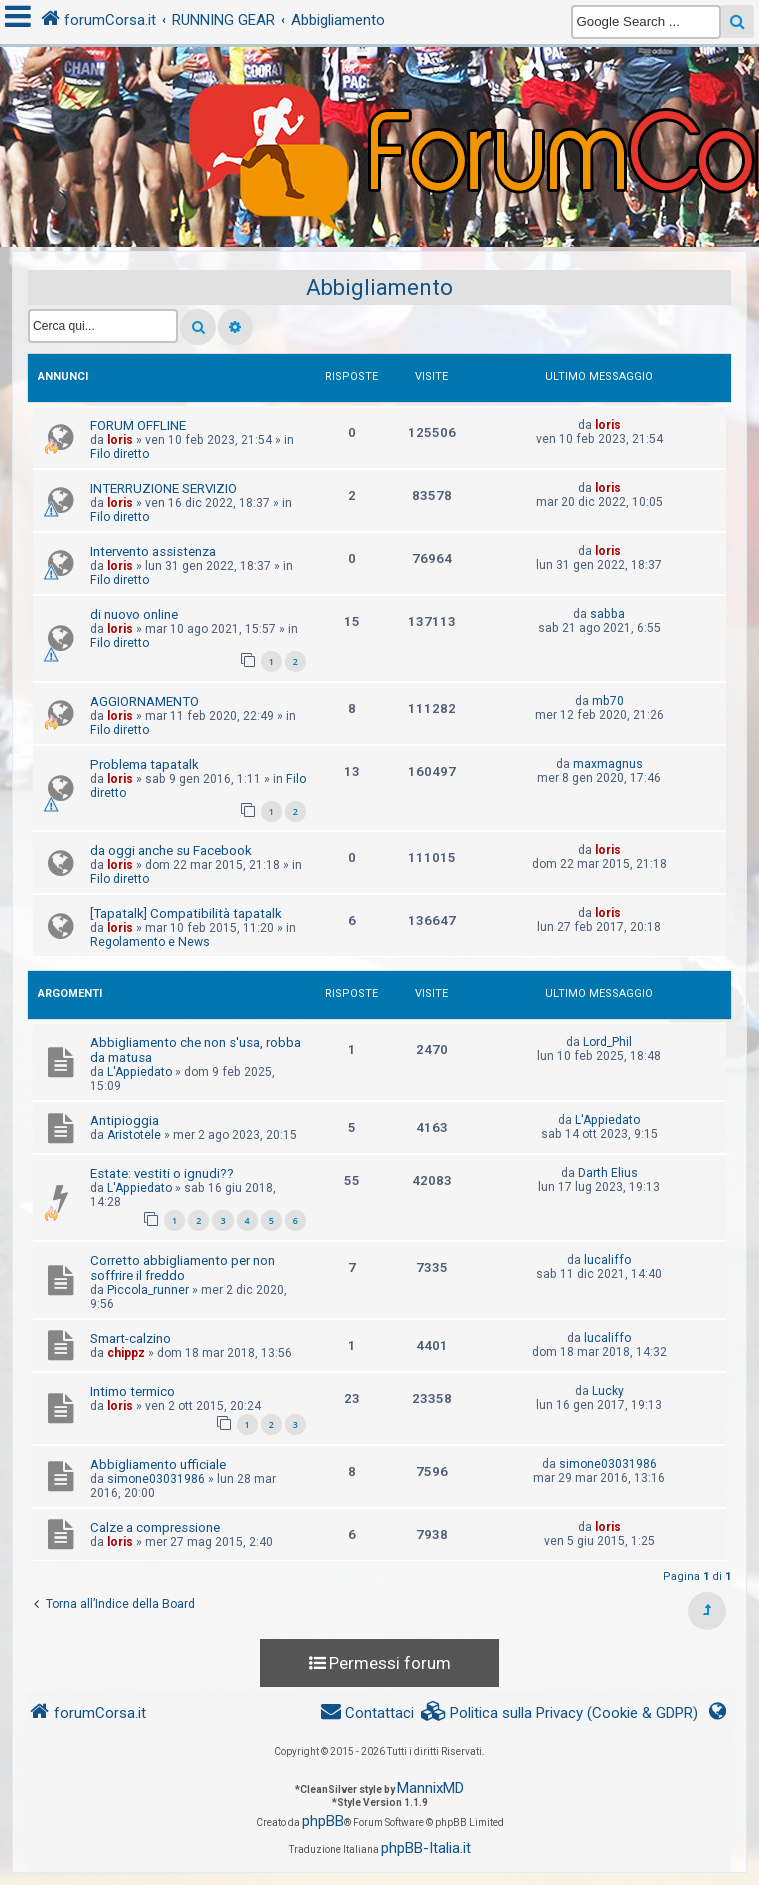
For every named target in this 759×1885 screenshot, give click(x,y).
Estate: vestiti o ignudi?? (162, 1173)
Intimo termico (132, 1391)
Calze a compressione (155, 1527)
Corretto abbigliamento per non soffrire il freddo (182, 1268)
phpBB (323, 1821)
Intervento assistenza (153, 551)
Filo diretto (119, 454)
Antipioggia (124, 1120)
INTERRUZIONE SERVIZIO (163, 488)
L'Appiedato (139, 1072)
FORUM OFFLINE (138, 425)
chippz (126, 1353)
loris (120, 440)
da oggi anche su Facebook (171, 850)
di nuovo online (134, 614)
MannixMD (430, 1788)
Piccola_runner (148, 1290)
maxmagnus (608, 764)
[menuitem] (560, 1713)
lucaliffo (607, 1260)
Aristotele (134, 1135)
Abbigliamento (379, 287)
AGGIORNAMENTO (144, 701)
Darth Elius (608, 1173)
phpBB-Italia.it (426, 1848)
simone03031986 (156, 1479)
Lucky (608, 1391)
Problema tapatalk (144, 764)
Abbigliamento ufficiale (158, 1464)
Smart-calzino (130, 1338)
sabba (607, 614)
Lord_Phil (607, 1042)
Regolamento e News (150, 942)
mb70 (608, 701)
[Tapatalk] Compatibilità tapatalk (186, 913)
